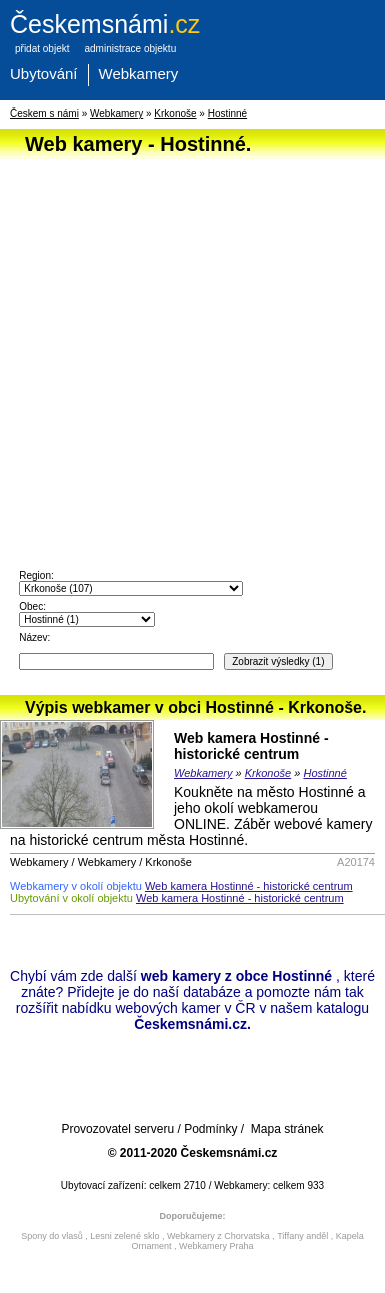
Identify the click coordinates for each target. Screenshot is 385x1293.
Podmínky (210, 1129)
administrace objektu (130, 48)
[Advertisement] (187, 351)
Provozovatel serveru (117, 1129)
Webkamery (139, 73)
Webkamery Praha (216, 1246)
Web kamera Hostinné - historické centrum (251, 746)
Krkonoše (175, 113)
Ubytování (44, 73)
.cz (105, 24)
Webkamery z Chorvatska (218, 1236)
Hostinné (227, 113)
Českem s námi (44, 113)
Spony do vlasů (52, 1236)
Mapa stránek (287, 1129)
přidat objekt (42, 48)
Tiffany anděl (302, 1236)
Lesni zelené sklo (124, 1236)
